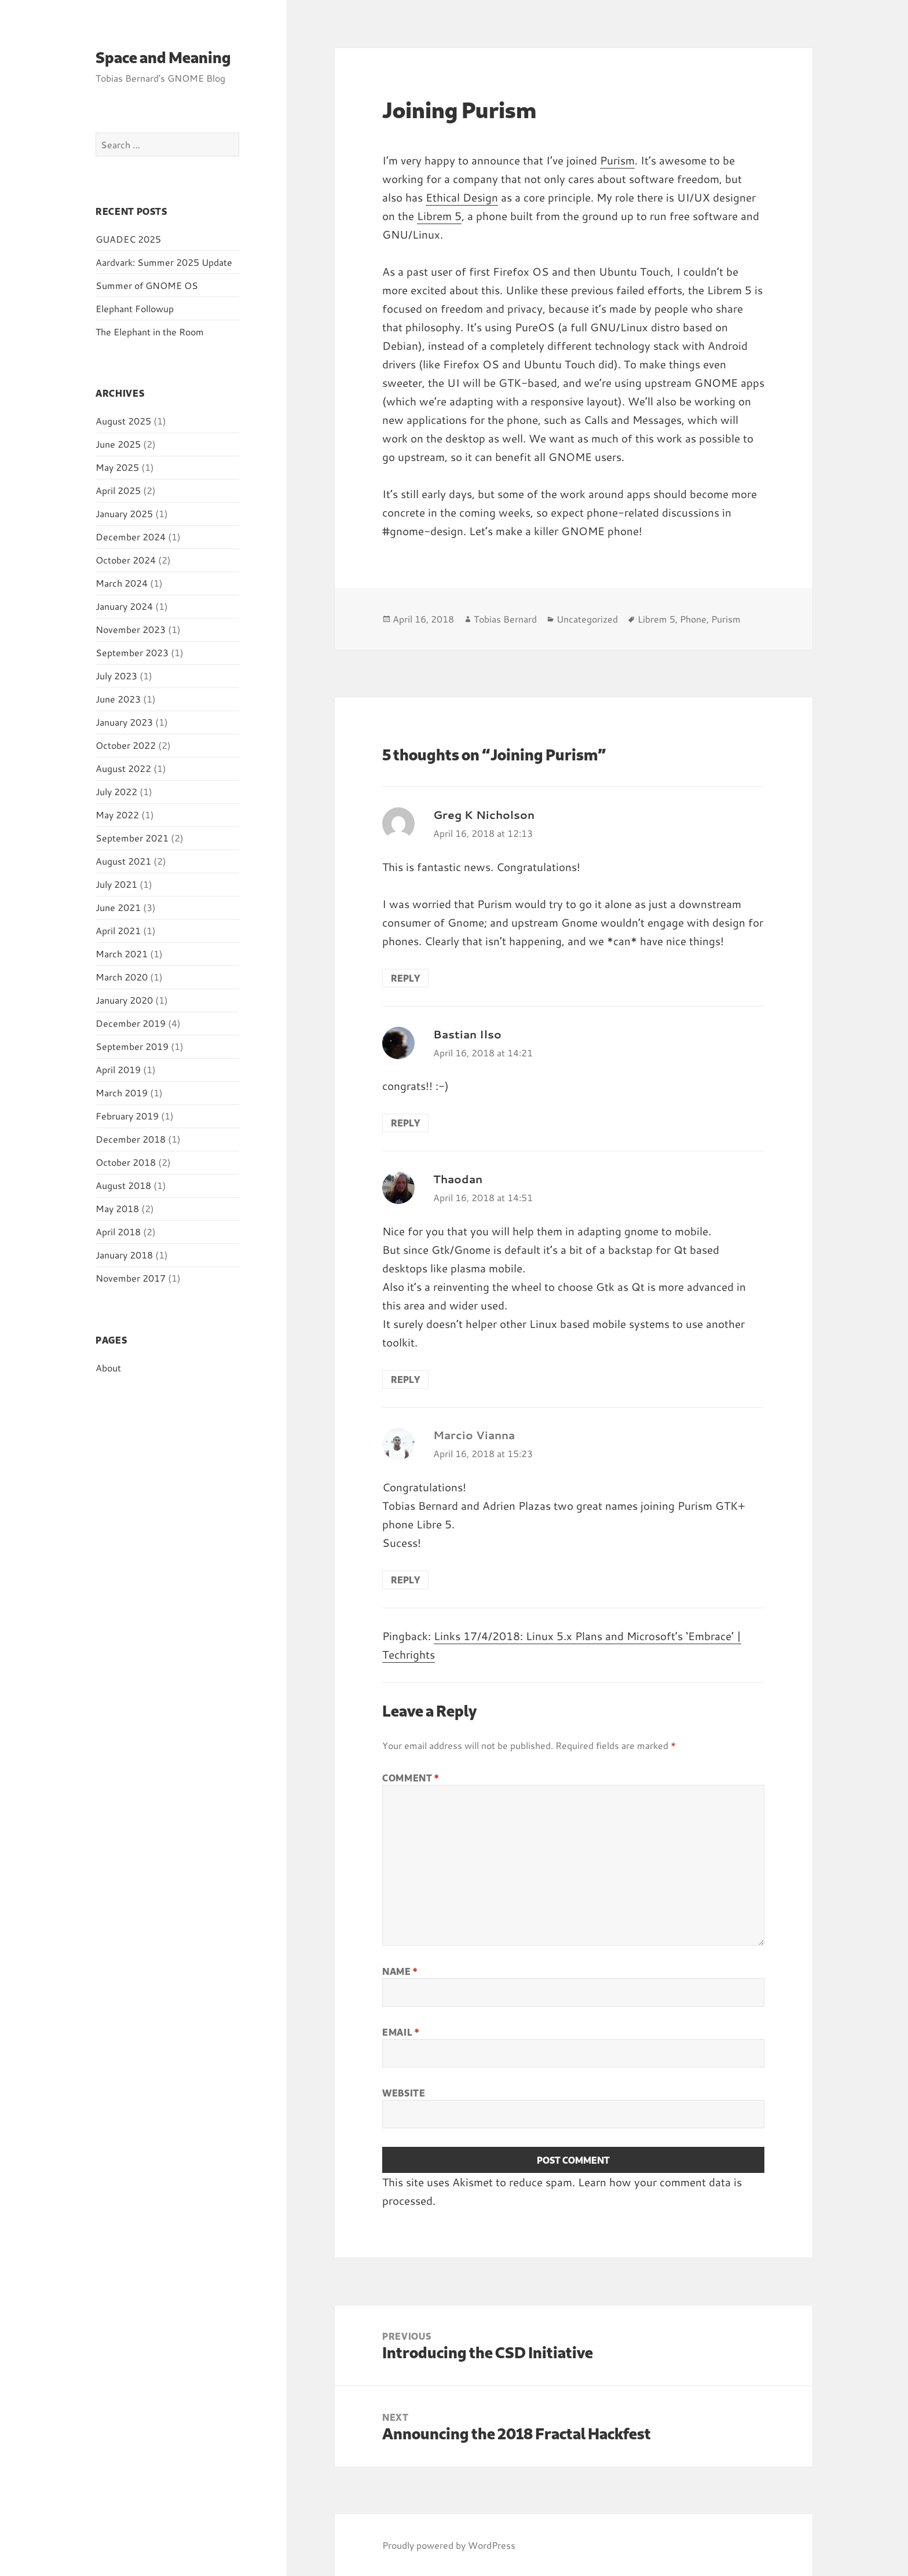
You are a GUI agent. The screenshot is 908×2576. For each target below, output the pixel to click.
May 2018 (117, 1208)
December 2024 (131, 536)
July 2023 (116, 675)
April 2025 (118, 490)
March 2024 (122, 583)
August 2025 (123, 420)
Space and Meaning (163, 57)
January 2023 (124, 722)
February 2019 (127, 1115)
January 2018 (124, 1254)
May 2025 (117, 467)
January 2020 (124, 1000)
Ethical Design (462, 197)
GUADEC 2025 (128, 239)
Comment (410, 1777)
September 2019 (132, 1046)
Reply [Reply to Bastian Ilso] (405, 1122)
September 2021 (132, 837)
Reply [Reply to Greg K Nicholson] (405, 977)
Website (403, 2092)
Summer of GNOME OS (147, 285)
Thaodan (457, 1179)
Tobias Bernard (505, 618)
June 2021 (118, 907)
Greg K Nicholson (483, 814)
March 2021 (122, 953)
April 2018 (118, 1231)
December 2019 (131, 1023)
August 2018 (123, 1185)
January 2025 (124, 513)
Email (400, 2031)
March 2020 (122, 976)
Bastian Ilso (467, 1034)
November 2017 (131, 1278)
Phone (693, 618)
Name (400, 1971)
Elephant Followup (135, 308)
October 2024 (126, 559)
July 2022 (116, 791)
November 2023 (131, 629)
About (108, 1367)
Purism (617, 160)
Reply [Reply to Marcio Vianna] (405, 1579)
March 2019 (122, 1092)
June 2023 (118, 698)
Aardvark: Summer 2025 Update (164, 262)
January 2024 (124, 606)
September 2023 (132, 652)
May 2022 (117, 814)
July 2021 (116, 884)
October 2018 (126, 1162)
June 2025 (118, 444)
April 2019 (118, 1069)
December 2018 (131, 1139)
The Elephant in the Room (150, 331)
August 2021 (123, 861)
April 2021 (118, 930)
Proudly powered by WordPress (448, 2545)
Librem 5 (439, 216)
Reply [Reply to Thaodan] (405, 1379)
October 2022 (126, 745)
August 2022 (123, 768)
